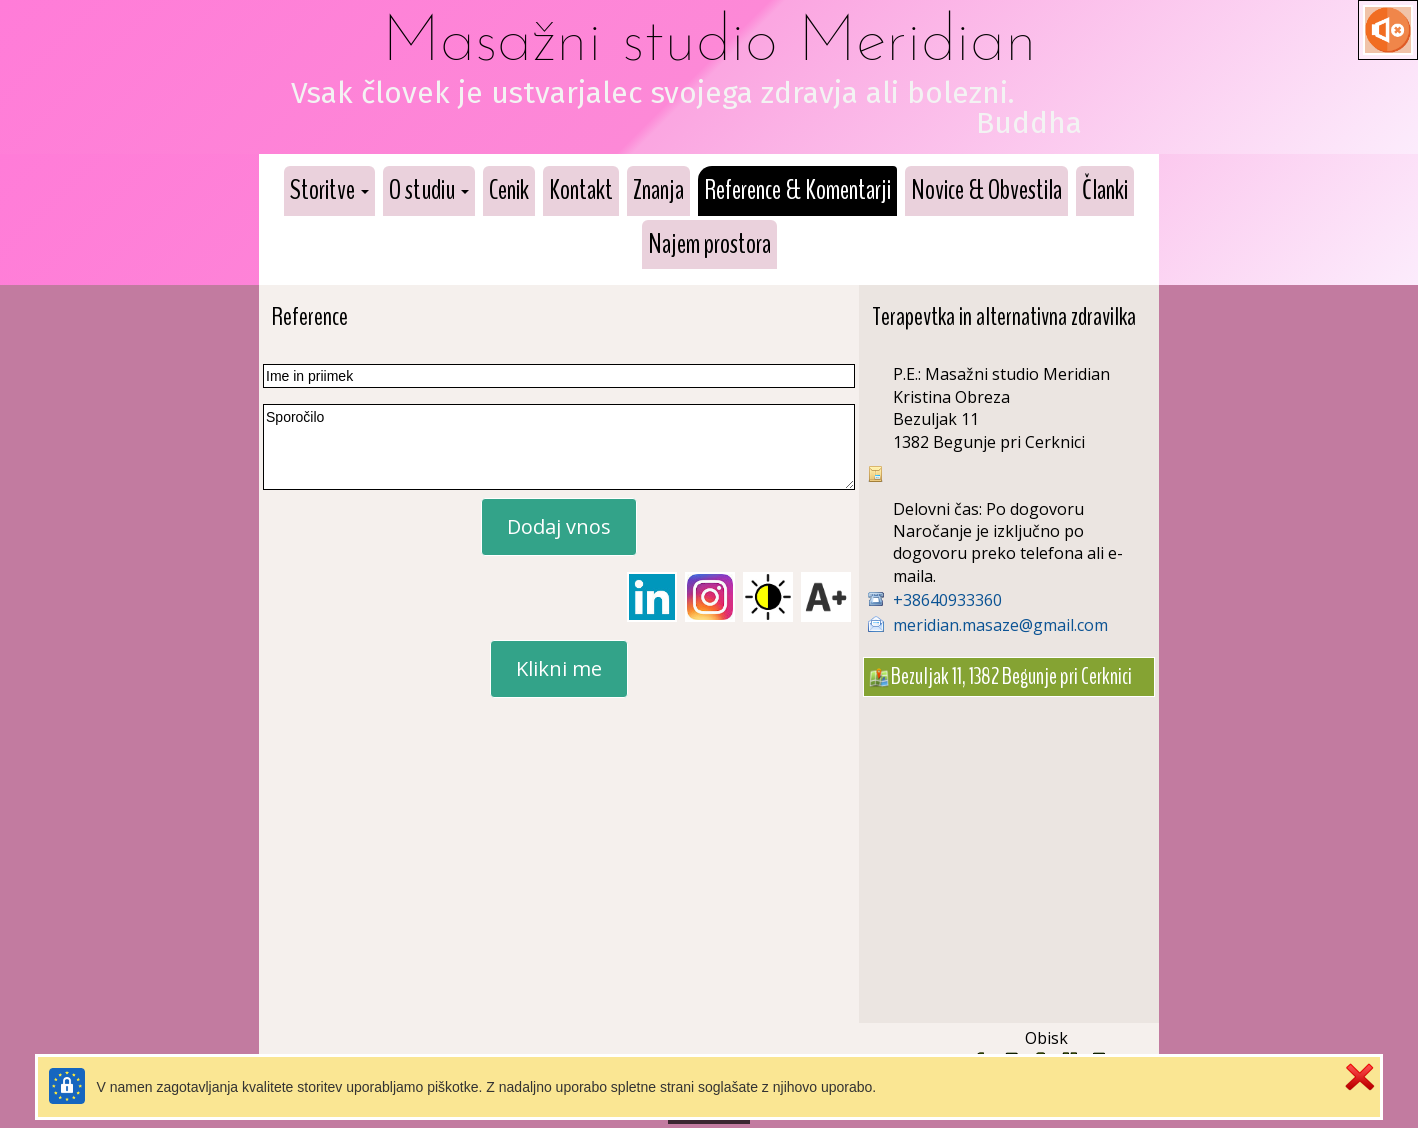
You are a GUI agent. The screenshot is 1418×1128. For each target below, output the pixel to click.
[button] (329, 191)
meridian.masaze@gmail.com (1000, 625)
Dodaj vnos (559, 526)
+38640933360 (947, 600)
